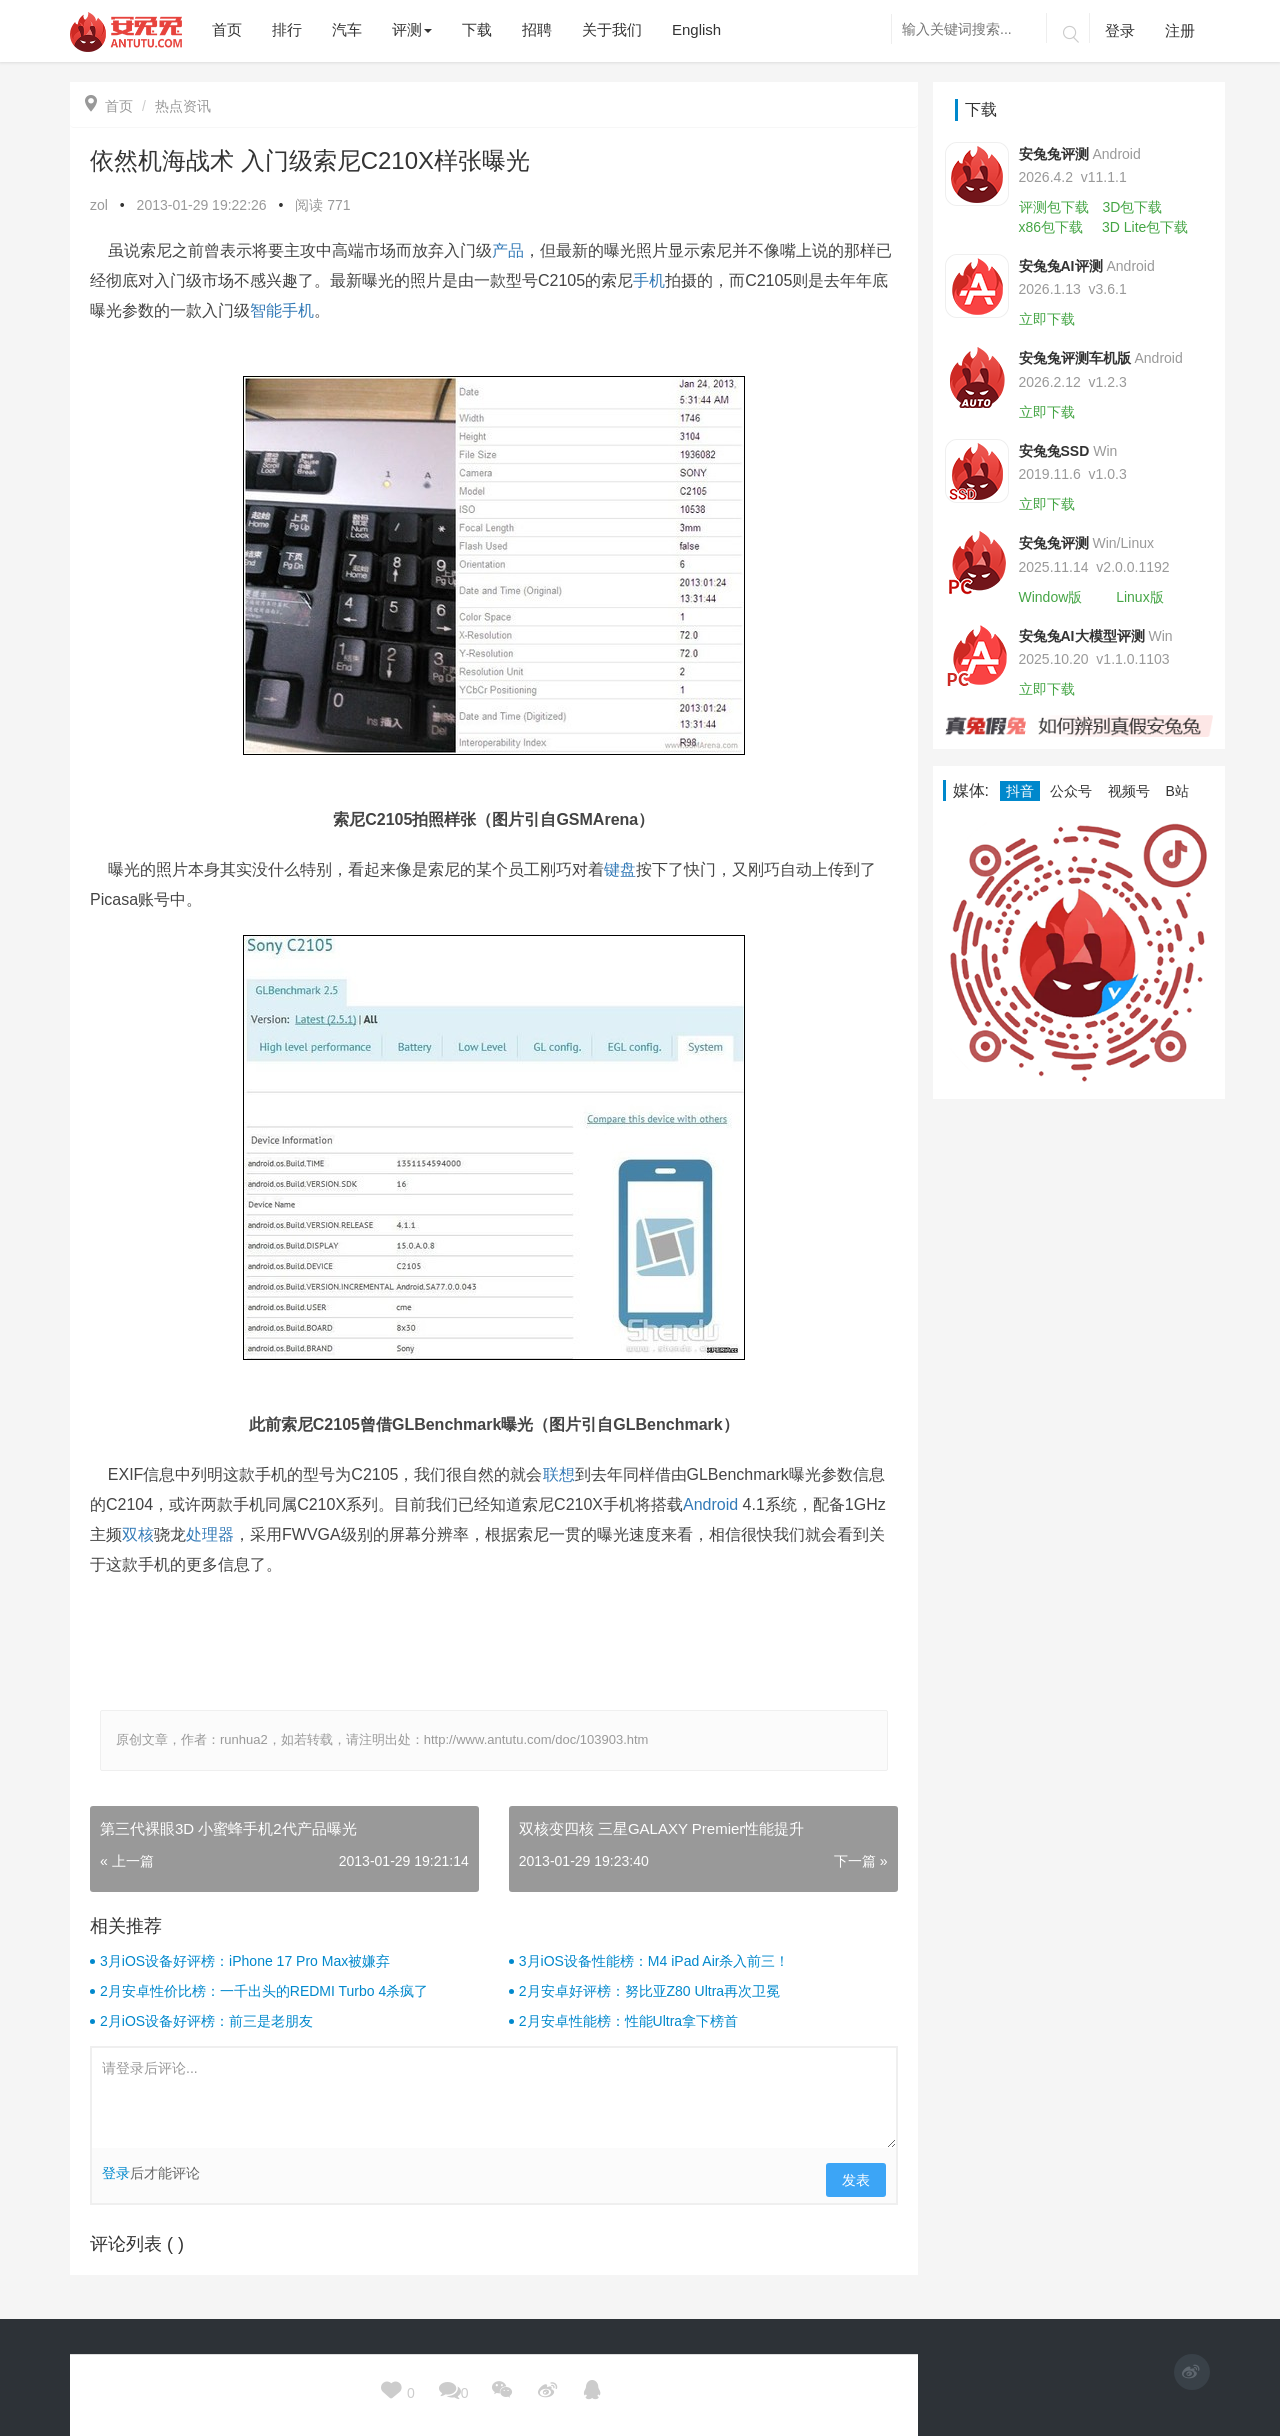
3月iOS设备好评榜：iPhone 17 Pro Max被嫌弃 (245, 1961)
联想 (559, 1474)
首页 (109, 106)
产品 (508, 250)
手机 (649, 280)
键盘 (620, 869)
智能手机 (282, 310)
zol (99, 205)
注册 (1180, 30)
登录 (1120, 30)
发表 (856, 2180)
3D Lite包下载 (1145, 227)
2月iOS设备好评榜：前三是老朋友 (206, 2021)
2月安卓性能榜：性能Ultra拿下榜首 (628, 2021)
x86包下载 (1051, 227)
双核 (138, 1534)
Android (710, 1504)
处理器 (210, 1534)
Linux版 (1139, 597)
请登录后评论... (494, 2098)
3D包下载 (1132, 207)
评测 (412, 29)
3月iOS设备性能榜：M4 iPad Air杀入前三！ (654, 1961)
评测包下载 (1054, 207)
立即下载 (1047, 319)
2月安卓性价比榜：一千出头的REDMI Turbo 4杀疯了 (264, 1991)
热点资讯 (183, 106)
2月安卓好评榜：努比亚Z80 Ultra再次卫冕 (649, 1991)
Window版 (1051, 597)
